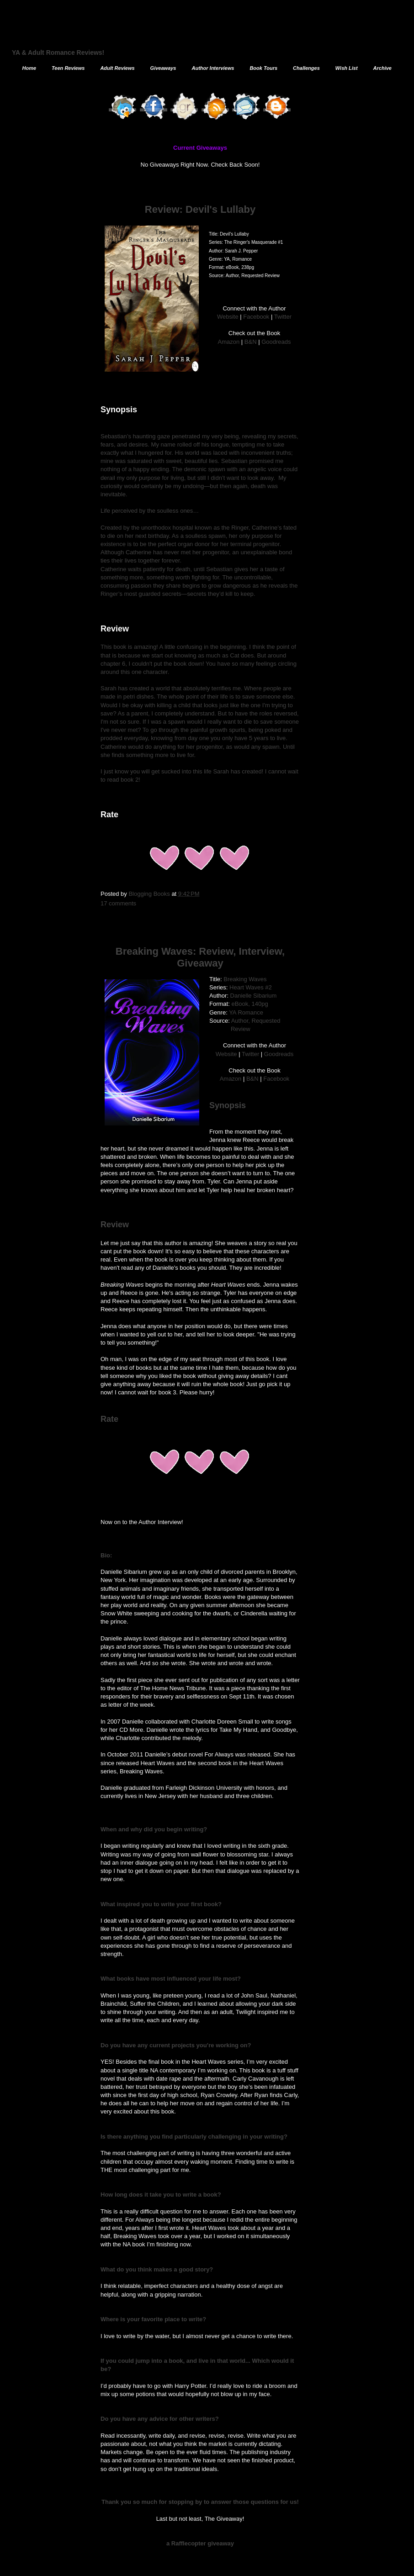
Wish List (346, 68)
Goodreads (276, 341)
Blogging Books (149, 893)
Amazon (229, 341)
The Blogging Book (95, 34)
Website (228, 316)
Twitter (283, 316)
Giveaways (163, 68)
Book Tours (263, 68)
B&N (250, 341)
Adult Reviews (117, 68)
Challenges (306, 68)
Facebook (256, 316)
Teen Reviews (68, 68)
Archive (382, 68)
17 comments (118, 903)
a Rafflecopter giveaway (200, 2543)
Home (29, 68)
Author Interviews (212, 68)
